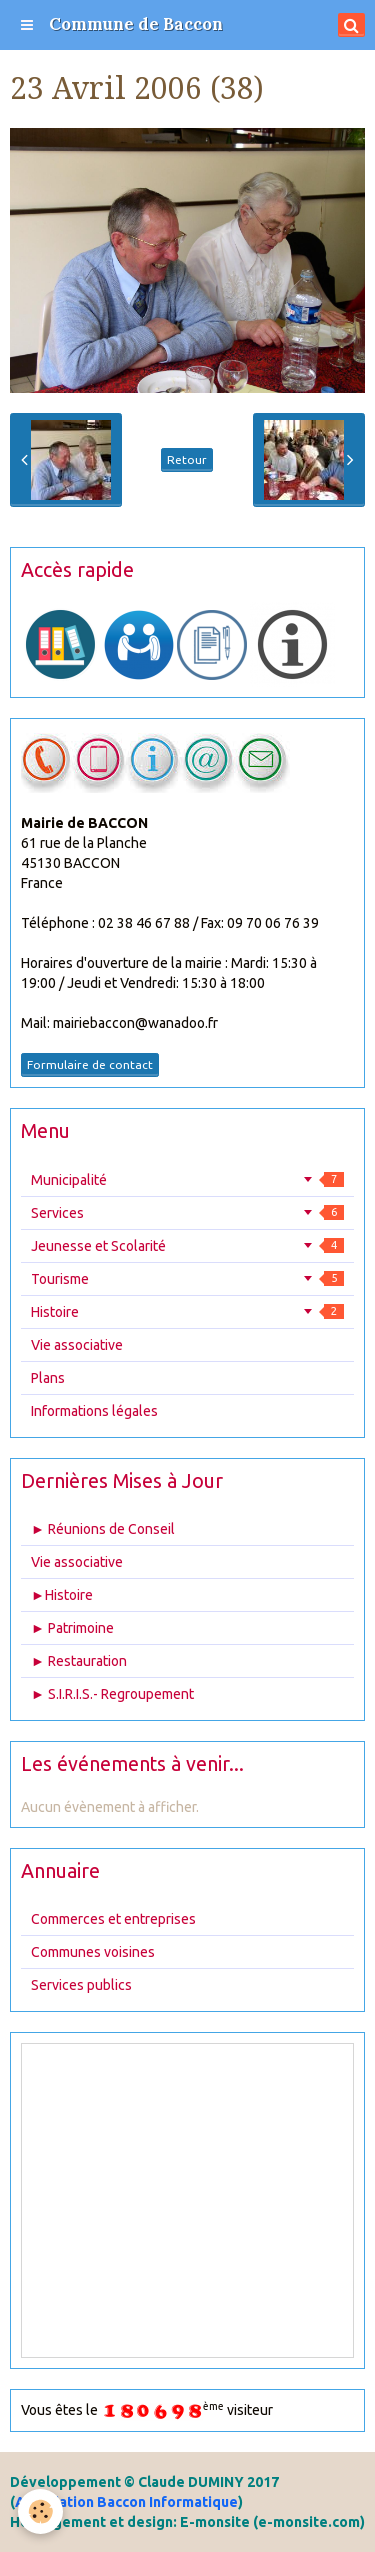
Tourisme (187, 1279)
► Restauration (79, 1661)
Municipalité (187, 1180)
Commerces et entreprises (113, 1919)
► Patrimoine (72, 1628)
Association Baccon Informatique (126, 2502)
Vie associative (77, 1345)
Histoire (187, 1312)
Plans (48, 1378)
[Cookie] (40, 2511)
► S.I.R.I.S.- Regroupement (112, 1694)
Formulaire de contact (90, 1064)
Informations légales (94, 1411)
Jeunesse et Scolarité (187, 1246)
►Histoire (62, 1595)
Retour (187, 459)
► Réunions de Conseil (103, 1529)
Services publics (81, 1985)
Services (187, 1213)
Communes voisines (93, 1952)
